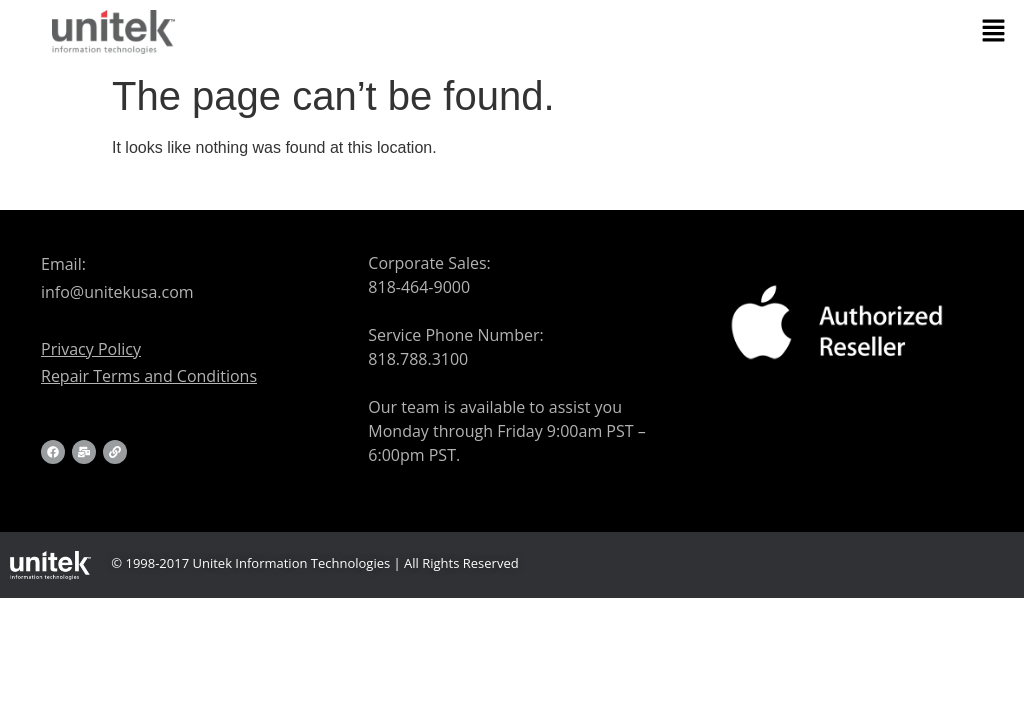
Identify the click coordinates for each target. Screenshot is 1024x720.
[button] (994, 32)
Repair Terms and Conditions (149, 376)
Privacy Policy (91, 349)
